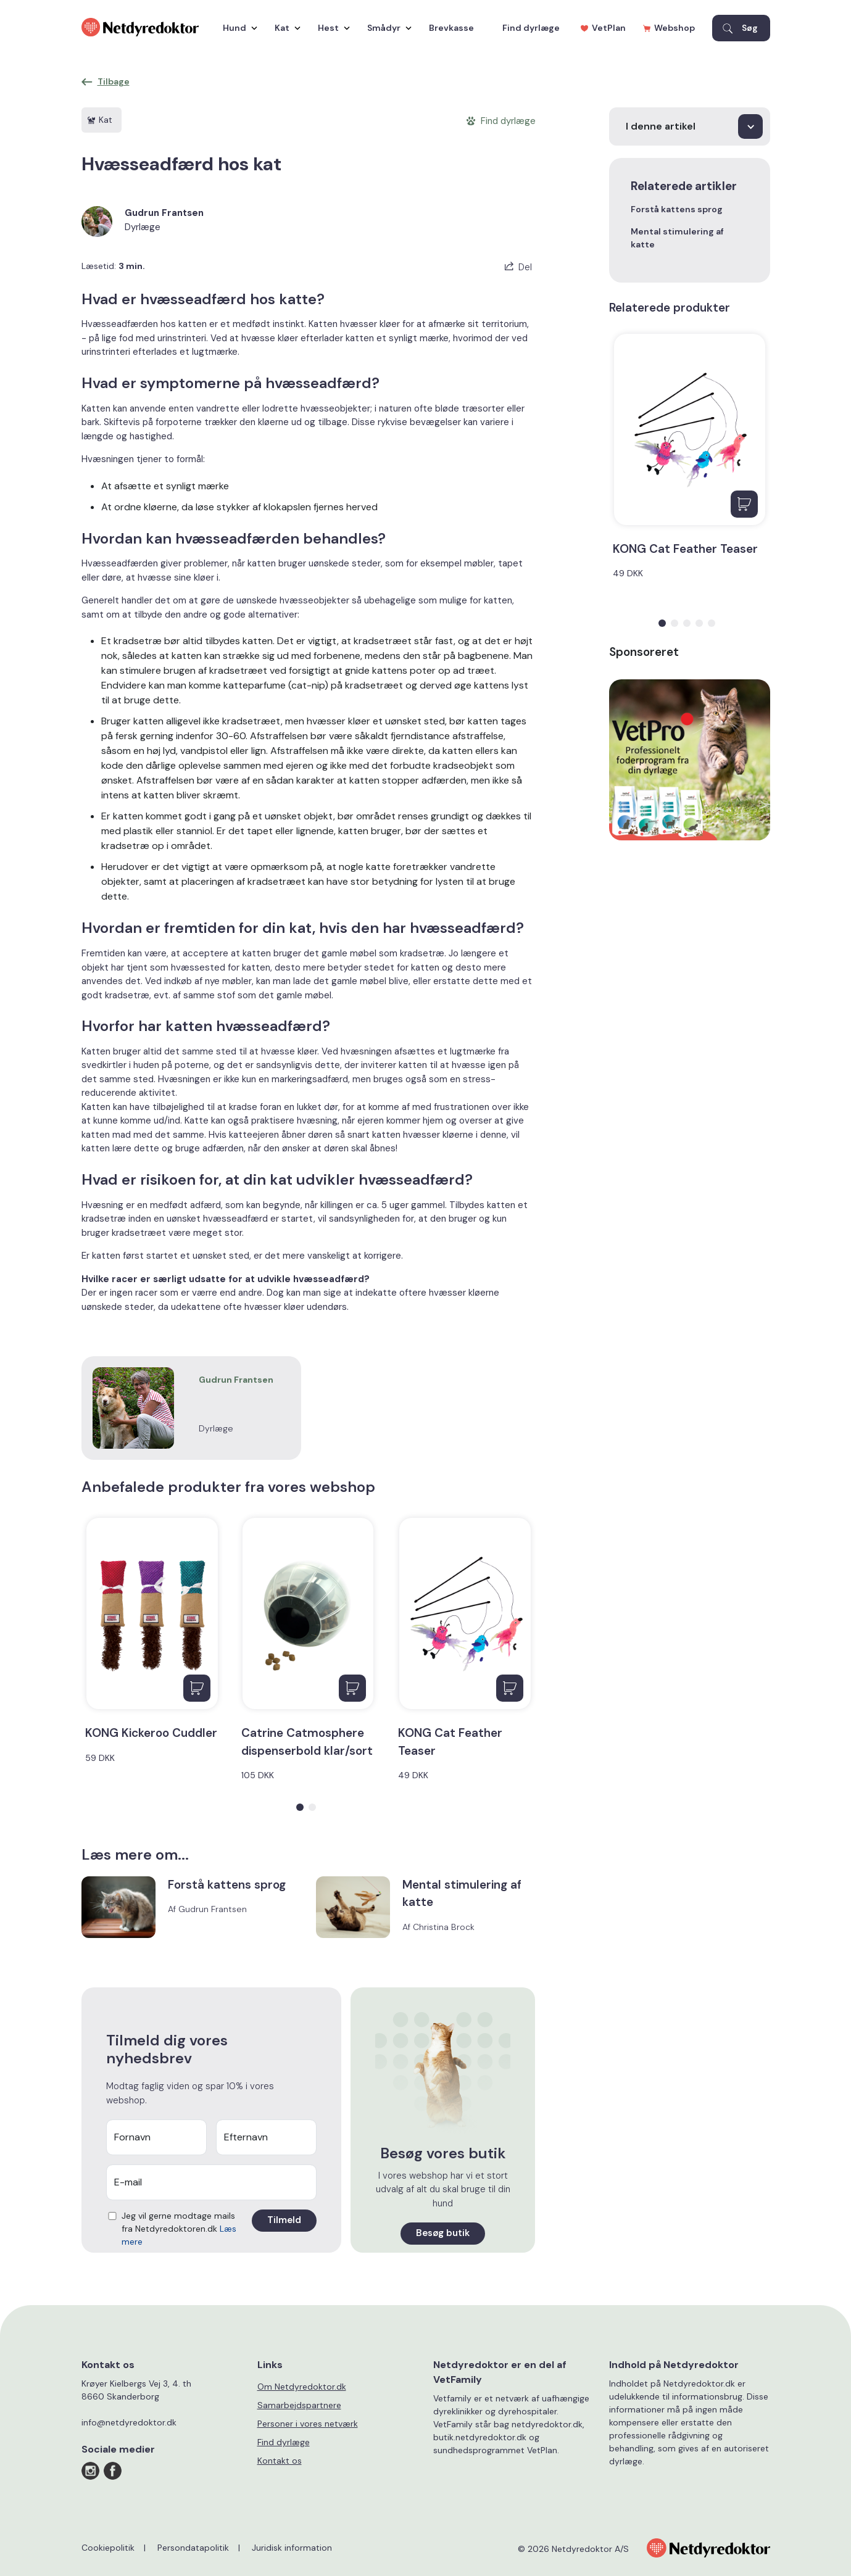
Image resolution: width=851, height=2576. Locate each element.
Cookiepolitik (108, 2547)
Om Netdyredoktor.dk (301, 2386)
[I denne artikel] (689, 126)
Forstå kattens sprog (677, 209)
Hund (237, 27)
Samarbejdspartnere (299, 2405)
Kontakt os (279, 2460)
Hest (331, 27)
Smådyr (386, 27)
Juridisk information (292, 2547)
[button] (300, 1807)
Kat (284, 27)
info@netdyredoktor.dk (128, 2422)
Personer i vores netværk (307, 2423)
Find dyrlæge (531, 27)
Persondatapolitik (193, 2547)
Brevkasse (451, 27)
